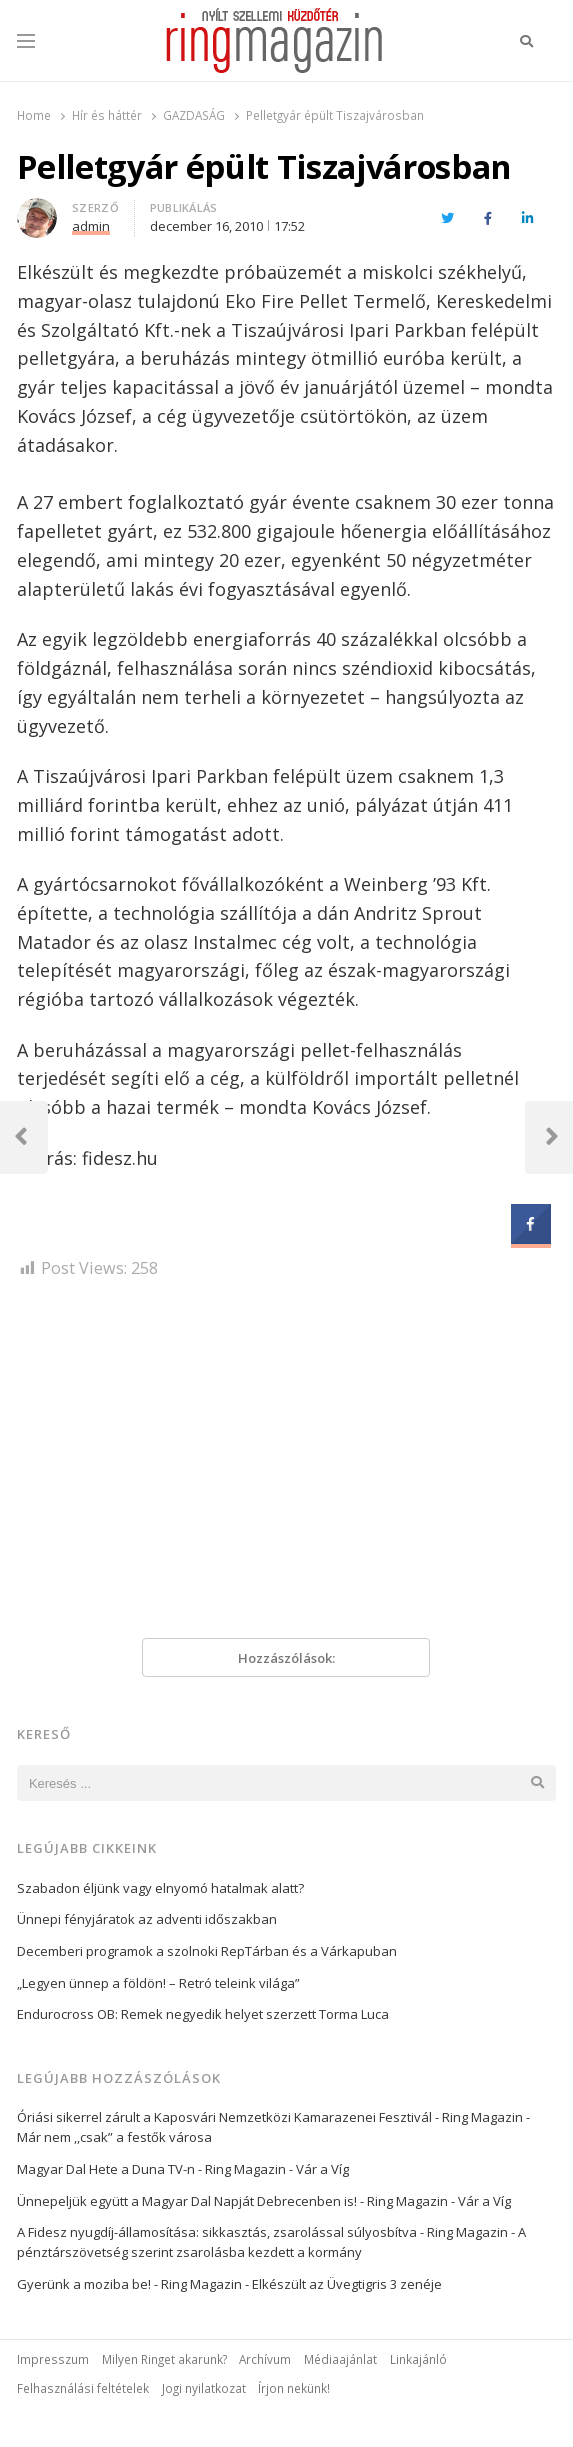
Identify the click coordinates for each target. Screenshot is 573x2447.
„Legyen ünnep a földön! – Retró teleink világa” (158, 1983)
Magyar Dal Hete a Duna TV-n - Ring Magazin (151, 2169)
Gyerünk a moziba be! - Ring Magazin (129, 2284)
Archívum (265, 2359)
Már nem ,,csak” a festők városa (114, 2137)
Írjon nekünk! (294, 2388)
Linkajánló (418, 2359)
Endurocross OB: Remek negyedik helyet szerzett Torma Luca (203, 2014)
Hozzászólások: (286, 1658)
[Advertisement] (286, 1466)
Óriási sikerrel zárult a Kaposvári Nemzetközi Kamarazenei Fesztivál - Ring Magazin (270, 2117)
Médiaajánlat (340, 2359)
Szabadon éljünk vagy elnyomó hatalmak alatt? (160, 1888)
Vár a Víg (322, 2169)
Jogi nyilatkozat (204, 2388)
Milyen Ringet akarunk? (164, 2359)
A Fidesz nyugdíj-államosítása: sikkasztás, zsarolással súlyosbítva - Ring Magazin (262, 2232)
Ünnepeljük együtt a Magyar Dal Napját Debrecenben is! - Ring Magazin (232, 2201)
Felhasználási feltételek (83, 2388)
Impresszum (53, 2359)
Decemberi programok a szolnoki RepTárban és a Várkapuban (207, 1951)
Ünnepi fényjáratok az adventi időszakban (147, 1919)
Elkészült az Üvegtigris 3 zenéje (347, 2284)
